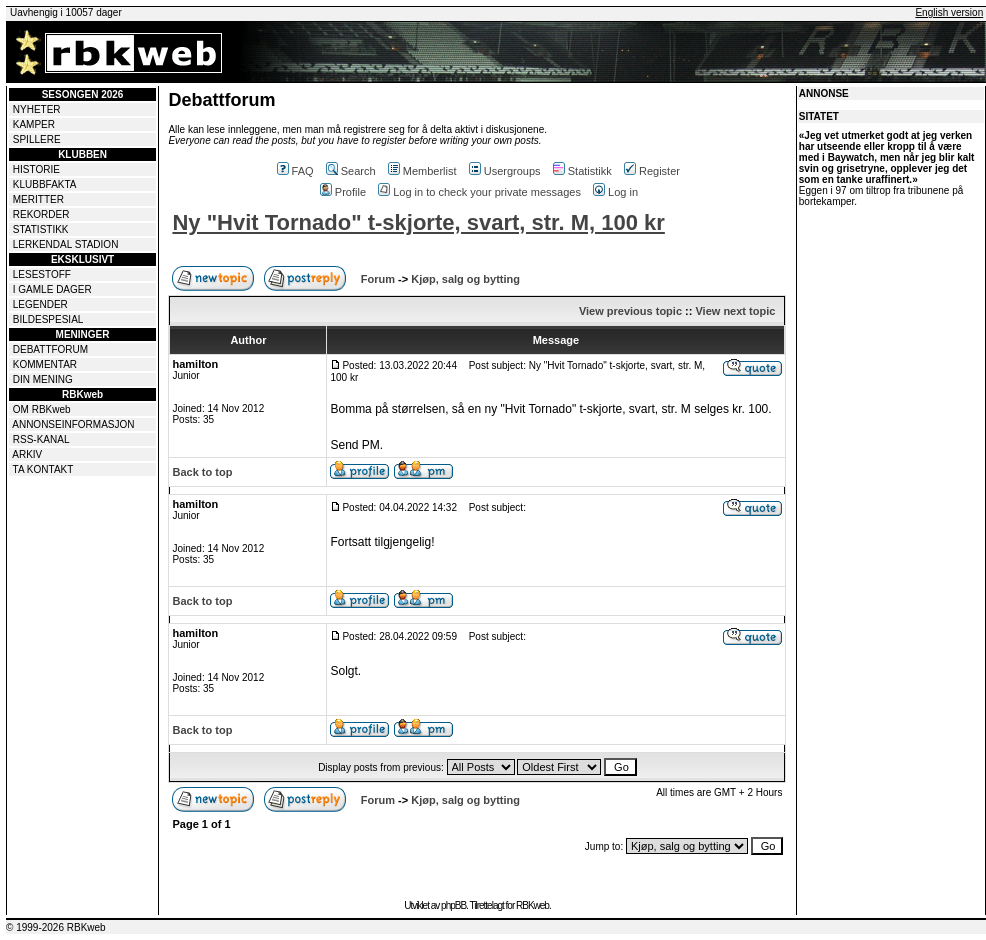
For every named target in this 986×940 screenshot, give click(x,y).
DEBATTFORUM (50, 349)
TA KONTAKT (43, 469)
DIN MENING (43, 379)
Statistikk (582, 171)
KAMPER (34, 124)
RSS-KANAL (41, 439)
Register (652, 171)
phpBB (453, 905)
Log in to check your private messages (479, 192)
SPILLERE (37, 139)
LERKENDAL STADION (66, 244)
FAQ (295, 171)
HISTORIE (36, 169)
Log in (615, 192)
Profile (343, 192)
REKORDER (41, 214)
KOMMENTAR (45, 364)
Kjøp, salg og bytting (465, 279)
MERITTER (38, 199)
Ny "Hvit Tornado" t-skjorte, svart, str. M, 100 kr (418, 222)
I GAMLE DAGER (52, 289)
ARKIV (27, 454)
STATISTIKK (41, 229)
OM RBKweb (42, 409)
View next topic (735, 311)
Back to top (202, 472)
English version (949, 12)
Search (351, 171)
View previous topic (630, 311)
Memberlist (422, 171)
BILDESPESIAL (48, 319)
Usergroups (505, 171)
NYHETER (37, 109)
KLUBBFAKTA (45, 184)
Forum (378, 279)
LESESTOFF (42, 274)
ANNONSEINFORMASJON (73, 424)
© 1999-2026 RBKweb (56, 927)
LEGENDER (40, 304)
